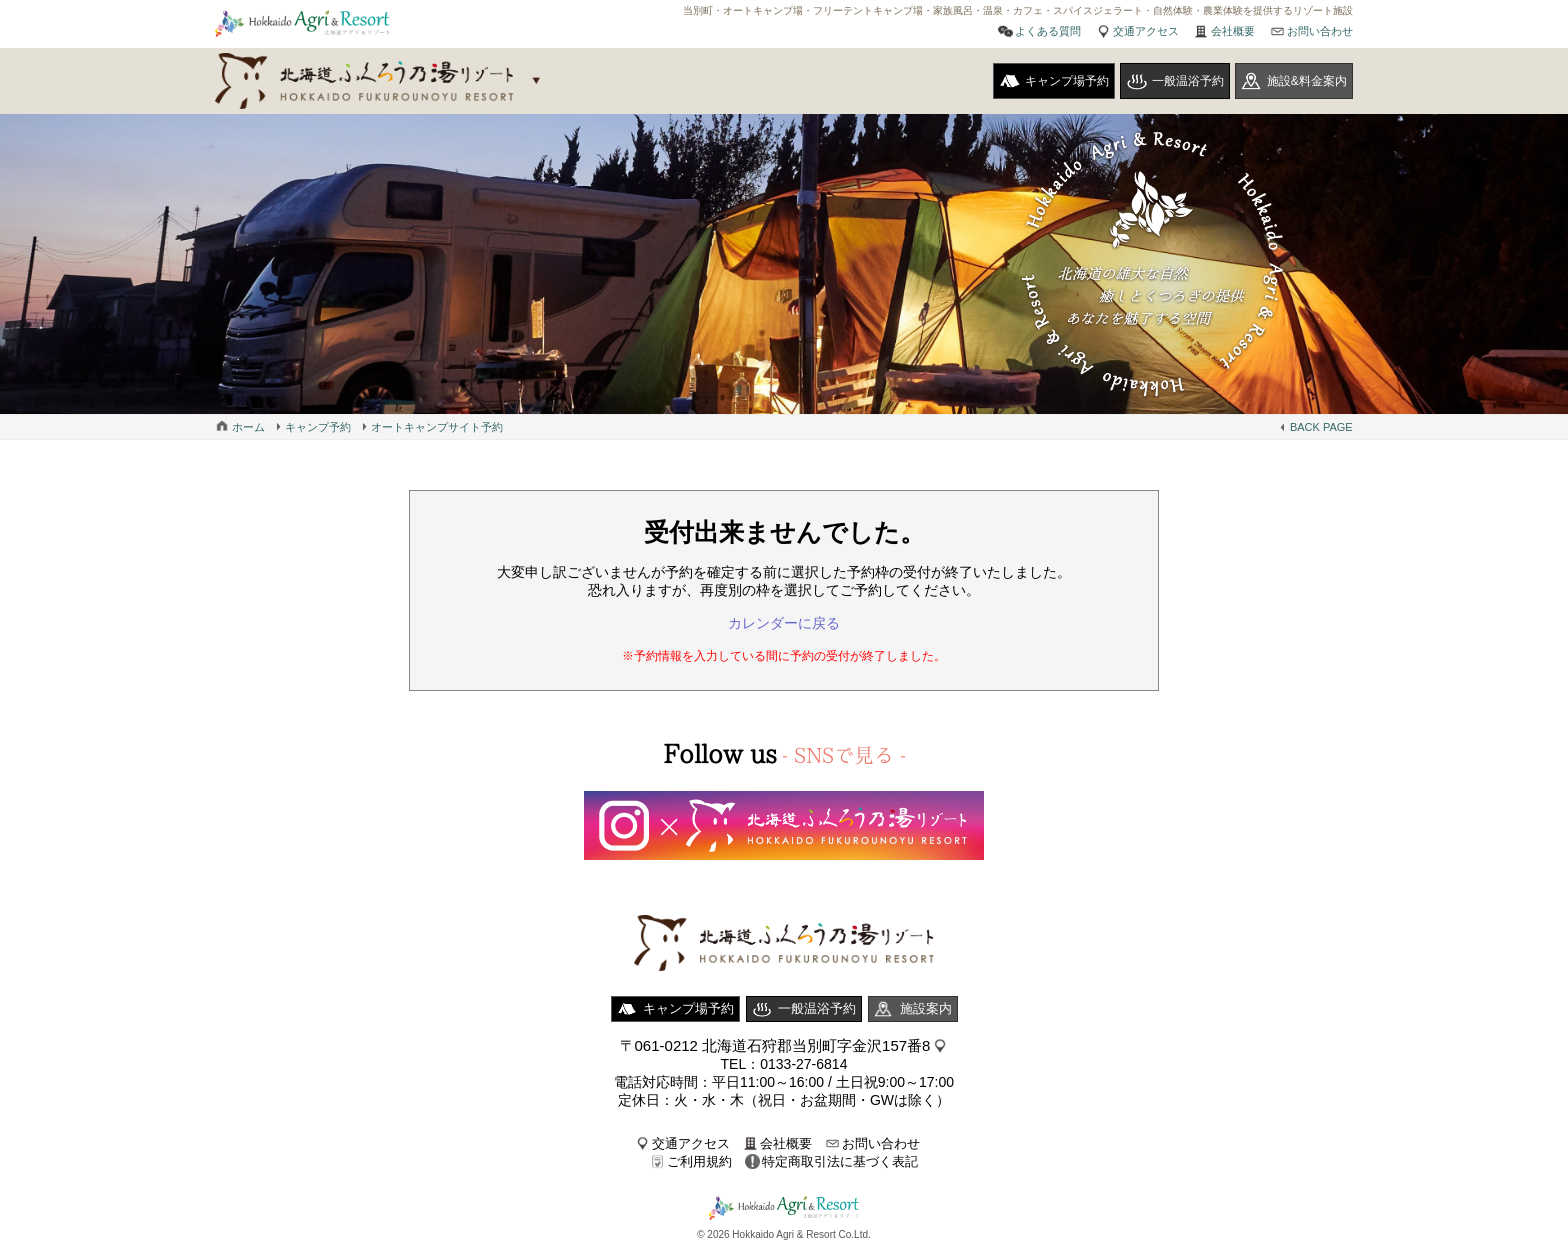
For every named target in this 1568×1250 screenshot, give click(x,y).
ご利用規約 (699, 1161)
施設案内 (926, 1008)
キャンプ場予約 (1067, 81)
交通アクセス (1146, 31)
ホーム (248, 427)
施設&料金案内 (1307, 81)
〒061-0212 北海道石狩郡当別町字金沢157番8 (775, 1045)
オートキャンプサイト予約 (437, 427)
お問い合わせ (1320, 31)
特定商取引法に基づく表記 (840, 1161)
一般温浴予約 (1188, 81)
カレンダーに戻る (784, 623)
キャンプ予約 (318, 427)
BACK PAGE (1321, 427)
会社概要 (1233, 31)
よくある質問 (1048, 31)
